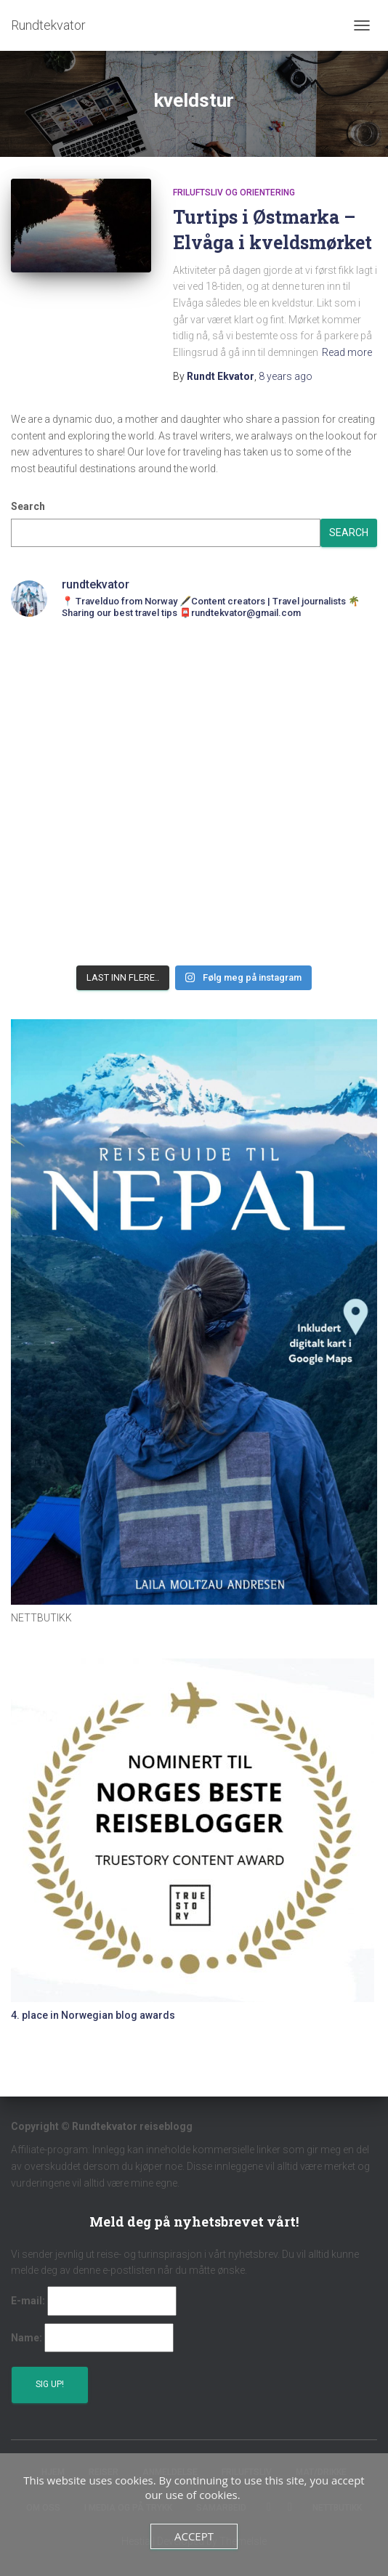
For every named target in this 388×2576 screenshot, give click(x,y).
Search (28, 506)
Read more (347, 352)
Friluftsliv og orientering (234, 192)
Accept (194, 2536)
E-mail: (28, 2300)
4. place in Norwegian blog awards (93, 2015)
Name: (26, 2338)
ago (285, 376)
